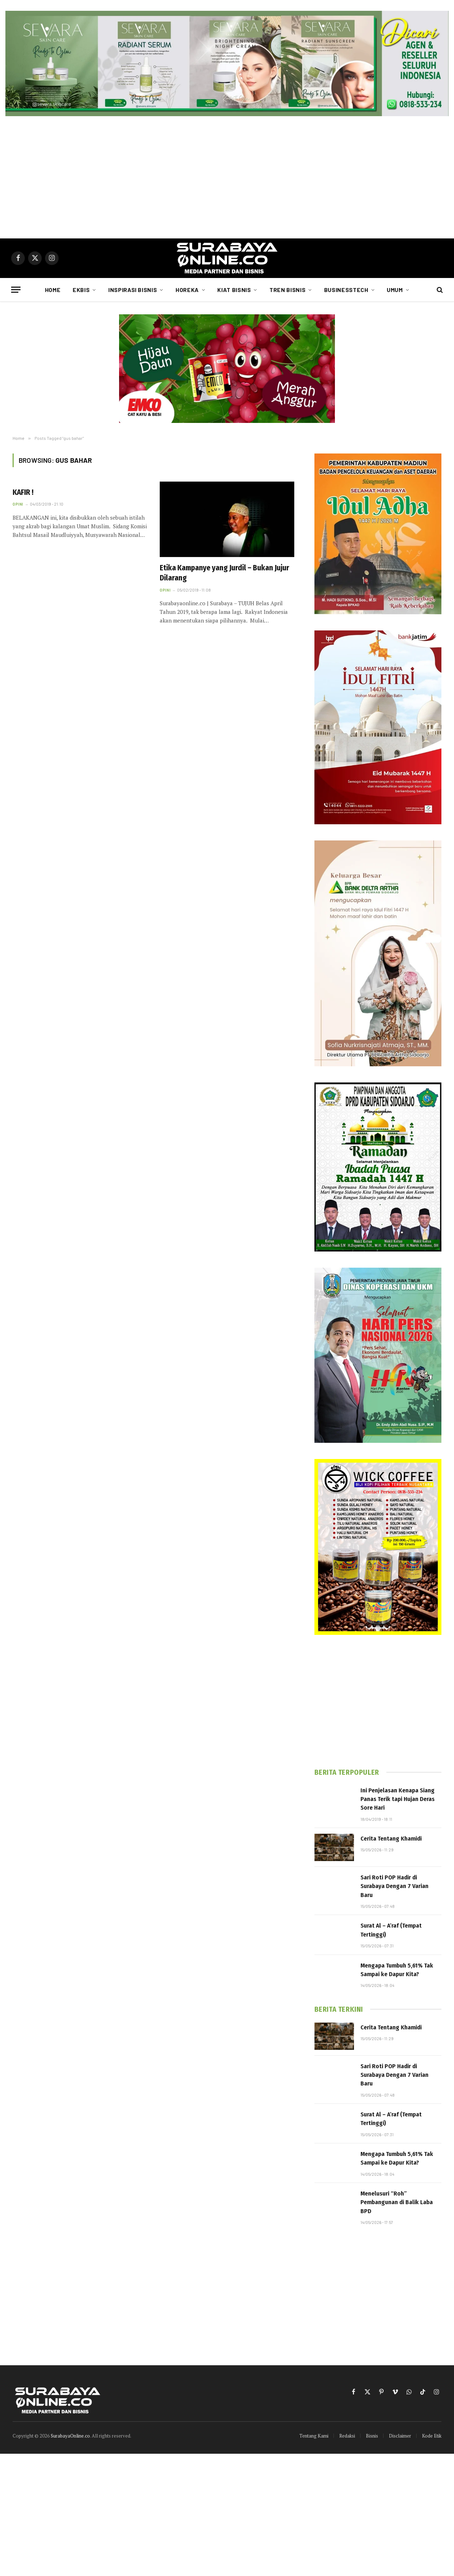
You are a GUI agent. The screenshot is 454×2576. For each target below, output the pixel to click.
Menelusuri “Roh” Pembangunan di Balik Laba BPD (396, 2202)
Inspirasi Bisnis (132, 289)
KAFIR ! (23, 492)
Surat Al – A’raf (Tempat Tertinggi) (391, 1930)
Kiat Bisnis (234, 289)
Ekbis (81, 289)
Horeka (187, 289)
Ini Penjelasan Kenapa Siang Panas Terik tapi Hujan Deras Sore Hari (397, 1799)
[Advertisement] (227, 177)
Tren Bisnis (287, 289)
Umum (395, 289)
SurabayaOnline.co (70, 2436)
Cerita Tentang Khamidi (391, 1838)
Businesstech (346, 289)
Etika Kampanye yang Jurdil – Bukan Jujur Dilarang (224, 573)
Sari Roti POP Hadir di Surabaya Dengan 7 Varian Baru (394, 1886)
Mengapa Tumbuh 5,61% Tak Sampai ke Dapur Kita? (396, 1970)
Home (53, 289)
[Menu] (16, 290)
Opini (18, 504)
